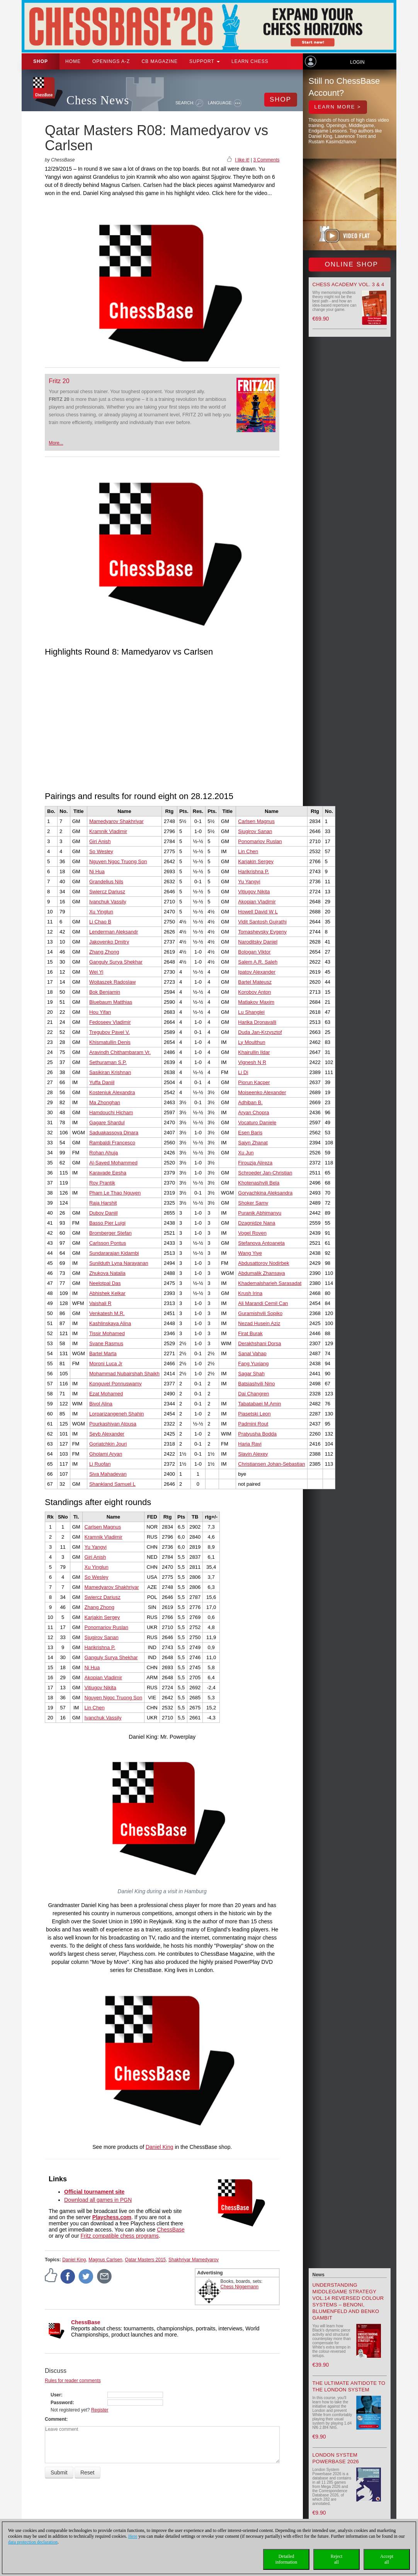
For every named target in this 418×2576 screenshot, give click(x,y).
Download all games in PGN (98, 2200)
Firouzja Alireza (255, 1163)
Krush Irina (250, 1293)
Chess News (97, 100)
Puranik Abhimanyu (259, 1213)
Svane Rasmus (106, 1343)
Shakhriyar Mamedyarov (193, 2259)
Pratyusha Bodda (257, 1434)
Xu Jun (245, 1153)
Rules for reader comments (73, 2380)
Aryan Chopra (253, 1112)
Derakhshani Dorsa (259, 1343)
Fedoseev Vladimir (110, 1022)
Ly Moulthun (251, 1042)
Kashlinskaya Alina (110, 1323)
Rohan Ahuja (103, 1153)
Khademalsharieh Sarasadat (269, 1283)
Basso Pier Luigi (107, 1223)
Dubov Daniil (103, 1213)
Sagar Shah (251, 1373)
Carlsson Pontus (107, 1243)
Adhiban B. (250, 1102)
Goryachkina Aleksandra (265, 1193)
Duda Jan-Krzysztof (260, 1032)
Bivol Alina (100, 1404)
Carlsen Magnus (256, 821)
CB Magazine (159, 61)
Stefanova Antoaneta (261, 1243)
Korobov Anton (254, 992)
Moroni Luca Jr (105, 1363)
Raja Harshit (103, 1203)
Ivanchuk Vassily (107, 901)
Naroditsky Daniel (257, 942)
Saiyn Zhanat (253, 1142)
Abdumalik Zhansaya (261, 1273)
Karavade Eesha (107, 1173)
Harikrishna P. (253, 871)
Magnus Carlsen (105, 2259)
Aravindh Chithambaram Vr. (120, 1052)
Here (132, 2536)
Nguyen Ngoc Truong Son (118, 861)
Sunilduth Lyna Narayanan (118, 1263)
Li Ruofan (100, 1464)
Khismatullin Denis (110, 1042)
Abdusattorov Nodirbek (263, 1263)
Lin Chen (248, 851)
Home (73, 61)
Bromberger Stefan (110, 1233)
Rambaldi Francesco (112, 1142)
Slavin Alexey (253, 1454)
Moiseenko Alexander (262, 1092)
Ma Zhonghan (104, 1102)
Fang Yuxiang (253, 1363)
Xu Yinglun (101, 912)
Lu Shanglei (251, 1012)
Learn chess (249, 61)
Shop (40, 61)
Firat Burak (250, 1333)
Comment (55, 2419)
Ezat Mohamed (106, 1394)
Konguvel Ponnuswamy (115, 1383)
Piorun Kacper (254, 1082)
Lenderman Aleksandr (113, 932)
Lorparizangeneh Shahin (116, 1414)
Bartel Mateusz (255, 982)
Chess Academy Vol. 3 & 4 (348, 284)
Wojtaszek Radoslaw (112, 982)
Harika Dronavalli (257, 1022)
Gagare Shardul (107, 1122)
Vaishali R (100, 1303)
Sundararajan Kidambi (114, 1253)
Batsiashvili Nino (256, 1383)
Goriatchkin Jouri (108, 1444)
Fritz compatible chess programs (120, 2236)
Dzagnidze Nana (256, 1223)
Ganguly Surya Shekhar (116, 962)
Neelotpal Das (105, 1283)
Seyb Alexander (106, 1434)
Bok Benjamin (104, 992)
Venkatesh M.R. (107, 1313)
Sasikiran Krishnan (110, 1072)
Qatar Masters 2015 (145, 2259)
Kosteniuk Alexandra (112, 1092)
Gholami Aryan (105, 1454)
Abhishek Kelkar (107, 1293)
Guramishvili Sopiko (260, 1313)
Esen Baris (250, 1132)
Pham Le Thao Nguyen (115, 1193)
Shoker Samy (253, 1203)
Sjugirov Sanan (255, 831)
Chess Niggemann (240, 2286)
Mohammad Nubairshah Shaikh (124, 1373)
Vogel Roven (252, 1233)
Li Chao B (100, 922)
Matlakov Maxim (256, 1002)
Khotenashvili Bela (258, 1183)
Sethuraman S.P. (108, 1062)
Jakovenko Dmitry (109, 942)
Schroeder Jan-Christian (265, 1173)
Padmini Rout (253, 1424)
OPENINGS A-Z (111, 61)
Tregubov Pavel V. (109, 1032)
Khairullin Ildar (254, 1052)
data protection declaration (33, 2542)
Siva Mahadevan (108, 1474)
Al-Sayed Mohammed (113, 1163)
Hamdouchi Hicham (111, 1112)
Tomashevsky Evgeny (262, 932)
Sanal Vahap (252, 1353)
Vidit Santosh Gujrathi (262, 922)
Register (100, 2410)
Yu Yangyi (249, 881)
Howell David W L (258, 912)
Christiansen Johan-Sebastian (271, 1464)
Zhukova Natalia (107, 1273)
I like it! (242, 160)
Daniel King (159, 2147)
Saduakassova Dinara (113, 1132)
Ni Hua (97, 871)
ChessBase (171, 2229)
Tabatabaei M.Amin (259, 1404)
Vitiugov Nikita (254, 891)
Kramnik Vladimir (108, 831)
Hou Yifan (100, 1012)
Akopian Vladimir (257, 901)
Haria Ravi (250, 1444)
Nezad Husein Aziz (259, 1323)
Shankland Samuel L (112, 1484)
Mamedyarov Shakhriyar (116, 821)
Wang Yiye (250, 1253)
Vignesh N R (252, 1062)
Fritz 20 (59, 381)
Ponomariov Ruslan (260, 841)
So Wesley (101, 851)
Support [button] (204, 61)
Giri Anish (100, 841)
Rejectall (337, 2559)
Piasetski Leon (254, 1414)
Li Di (243, 1072)
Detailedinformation (286, 2559)
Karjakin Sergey (256, 861)
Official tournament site (94, 2192)
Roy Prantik (102, 1183)
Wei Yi (96, 972)
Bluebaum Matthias (110, 1002)
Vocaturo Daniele (257, 1122)
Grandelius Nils (106, 881)
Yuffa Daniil (102, 1082)
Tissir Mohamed (107, 1333)
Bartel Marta (103, 1353)
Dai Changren (253, 1394)
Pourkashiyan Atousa (112, 1424)
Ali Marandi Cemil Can (263, 1303)
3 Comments (266, 160)
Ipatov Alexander (256, 972)
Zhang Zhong (104, 952)
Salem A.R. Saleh (257, 962)
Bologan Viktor (254, 952)
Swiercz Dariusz (107, 891)
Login (357, 62)
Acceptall (386, 2559)
